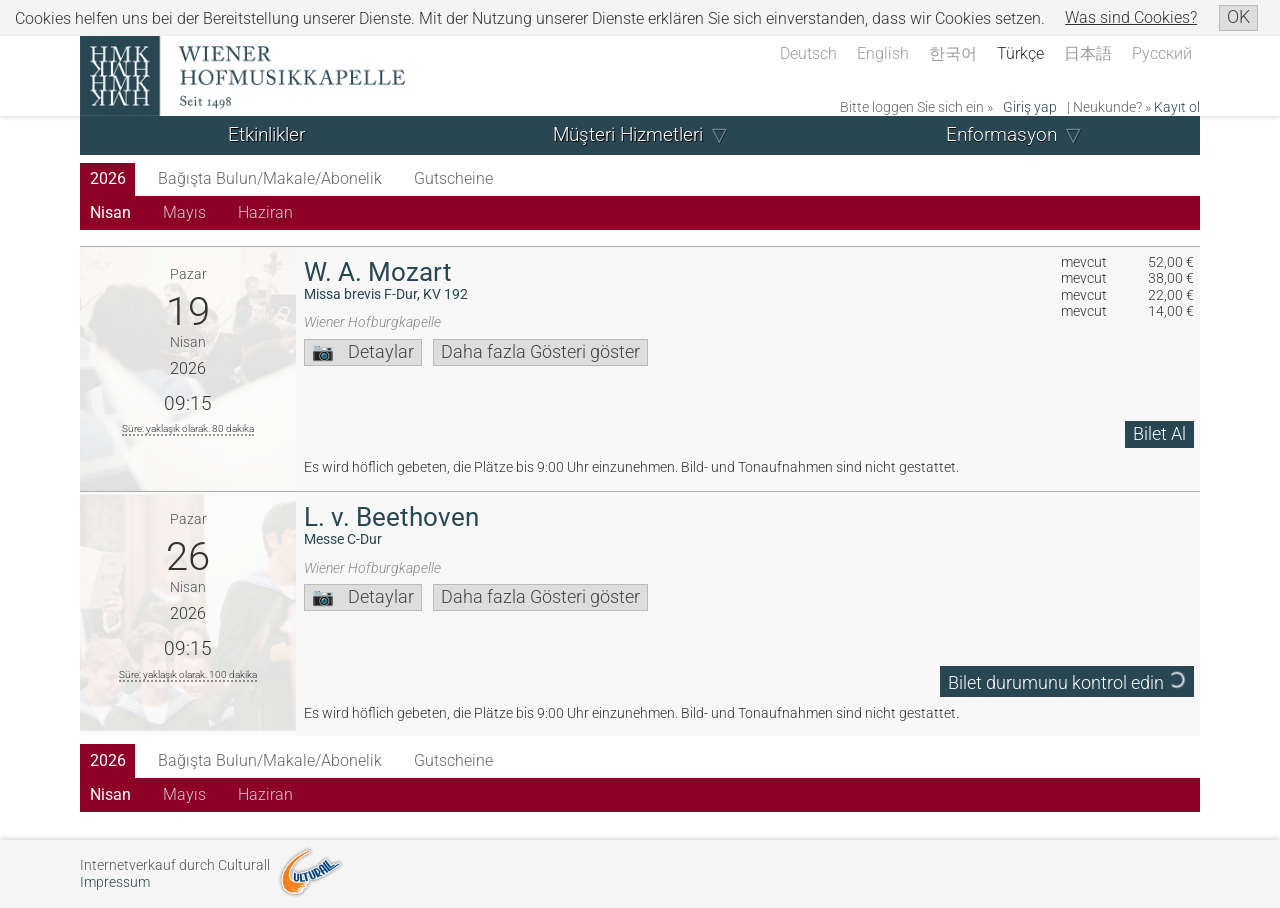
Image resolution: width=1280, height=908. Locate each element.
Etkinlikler (266, 134)
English (883, 53)
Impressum (115, 882)
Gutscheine (453, 178)
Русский (1162, 53)
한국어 (953, 53)
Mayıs (184, 212)
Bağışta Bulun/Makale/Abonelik (270, 178)
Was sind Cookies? (1131, 17)
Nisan (110, 212)
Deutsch (808, 53)
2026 (108, 178)
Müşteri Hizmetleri (628, 134)
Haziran (265, 212)
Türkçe (1020, 53)
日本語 (1088, 53)
